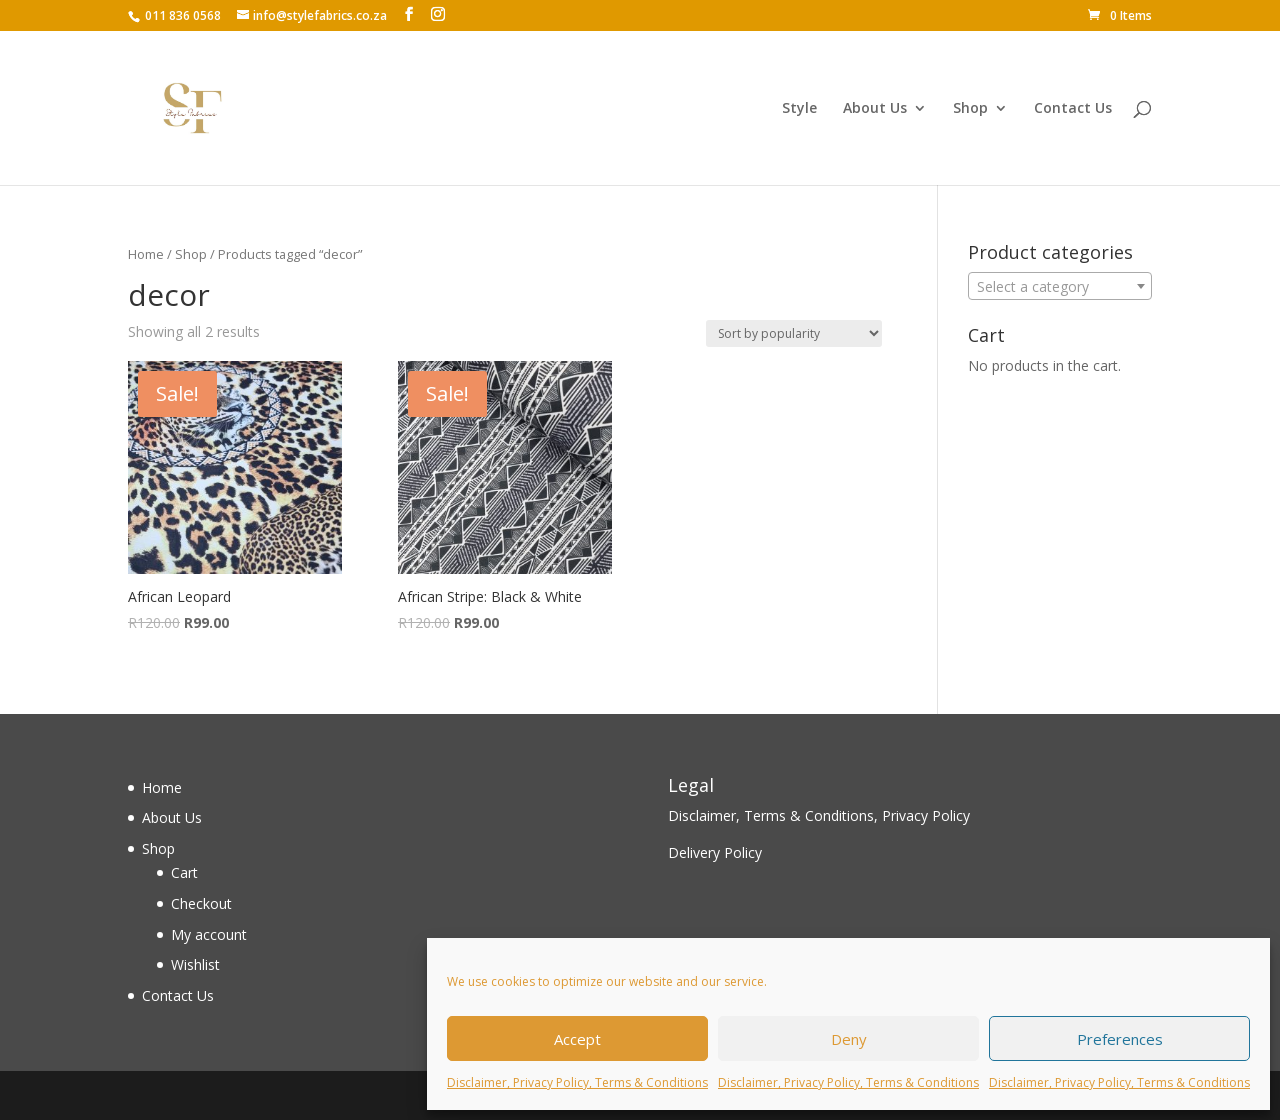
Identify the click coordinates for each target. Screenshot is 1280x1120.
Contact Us (1073, 109)
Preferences (1120, 1039)
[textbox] (1060, 287)
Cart (184, 872)
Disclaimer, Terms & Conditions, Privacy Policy (819, 815)
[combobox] (1060, 286)
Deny (849, 1039)
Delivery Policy (715, 852)
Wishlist (195, 964)
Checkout (201, 903)
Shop (970, 109)
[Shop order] (794, 333)
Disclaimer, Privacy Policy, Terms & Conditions (577, 1082)
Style (799, 109)
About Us (875, 109)
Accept (577, 1039)
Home (146, 254)
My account (209, 934)
